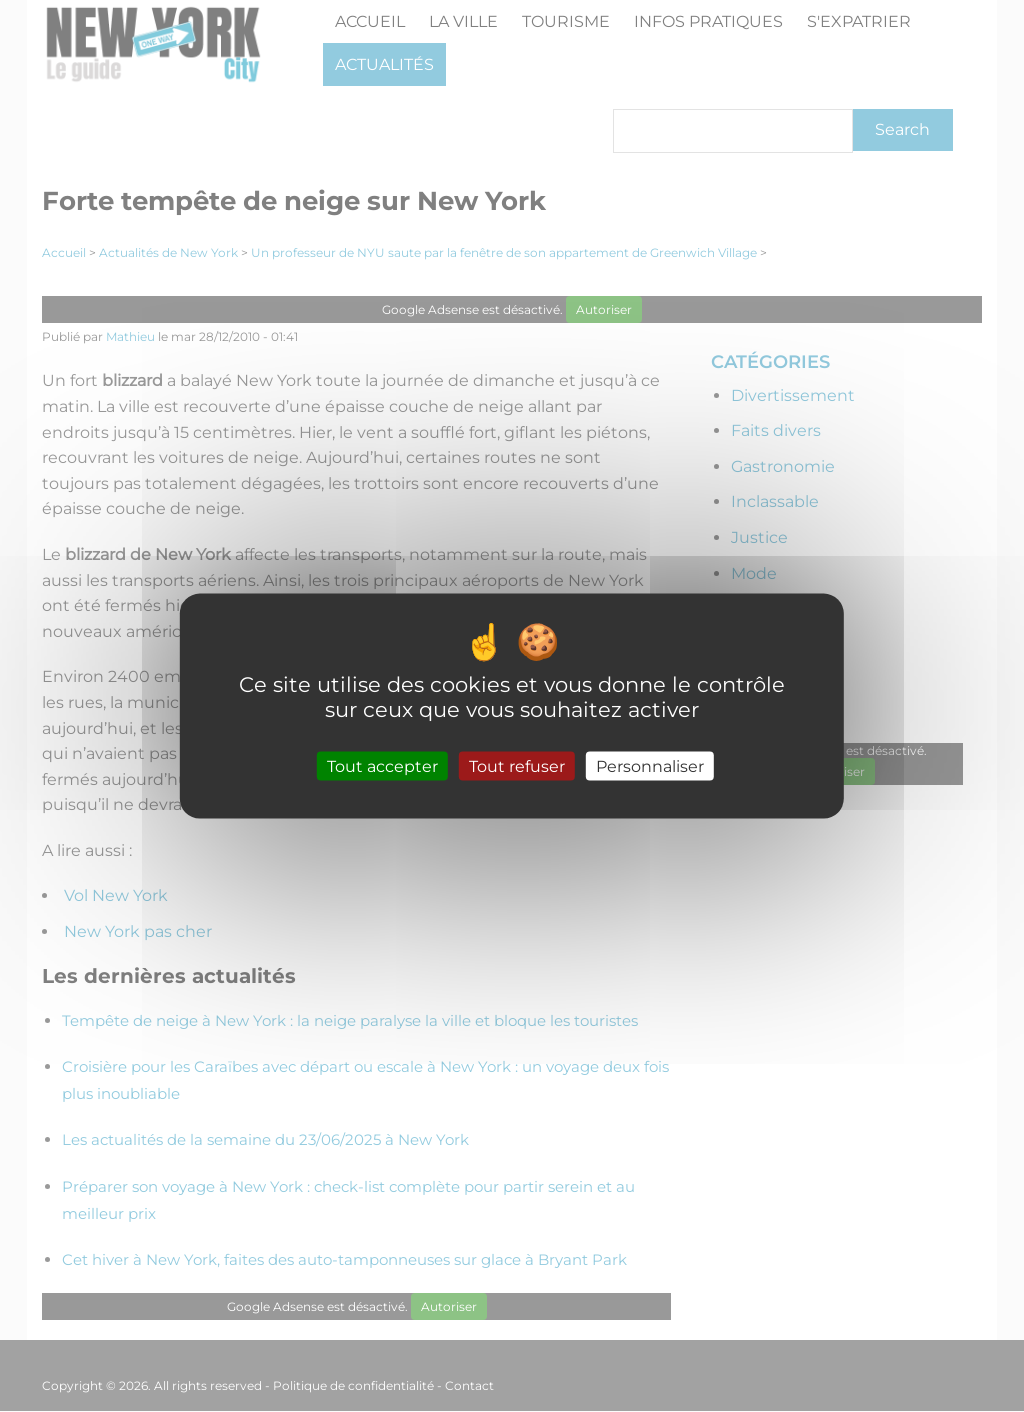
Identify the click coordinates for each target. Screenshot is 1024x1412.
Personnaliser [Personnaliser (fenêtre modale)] (650, 765)
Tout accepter (382, 765)
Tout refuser (517, 765)
